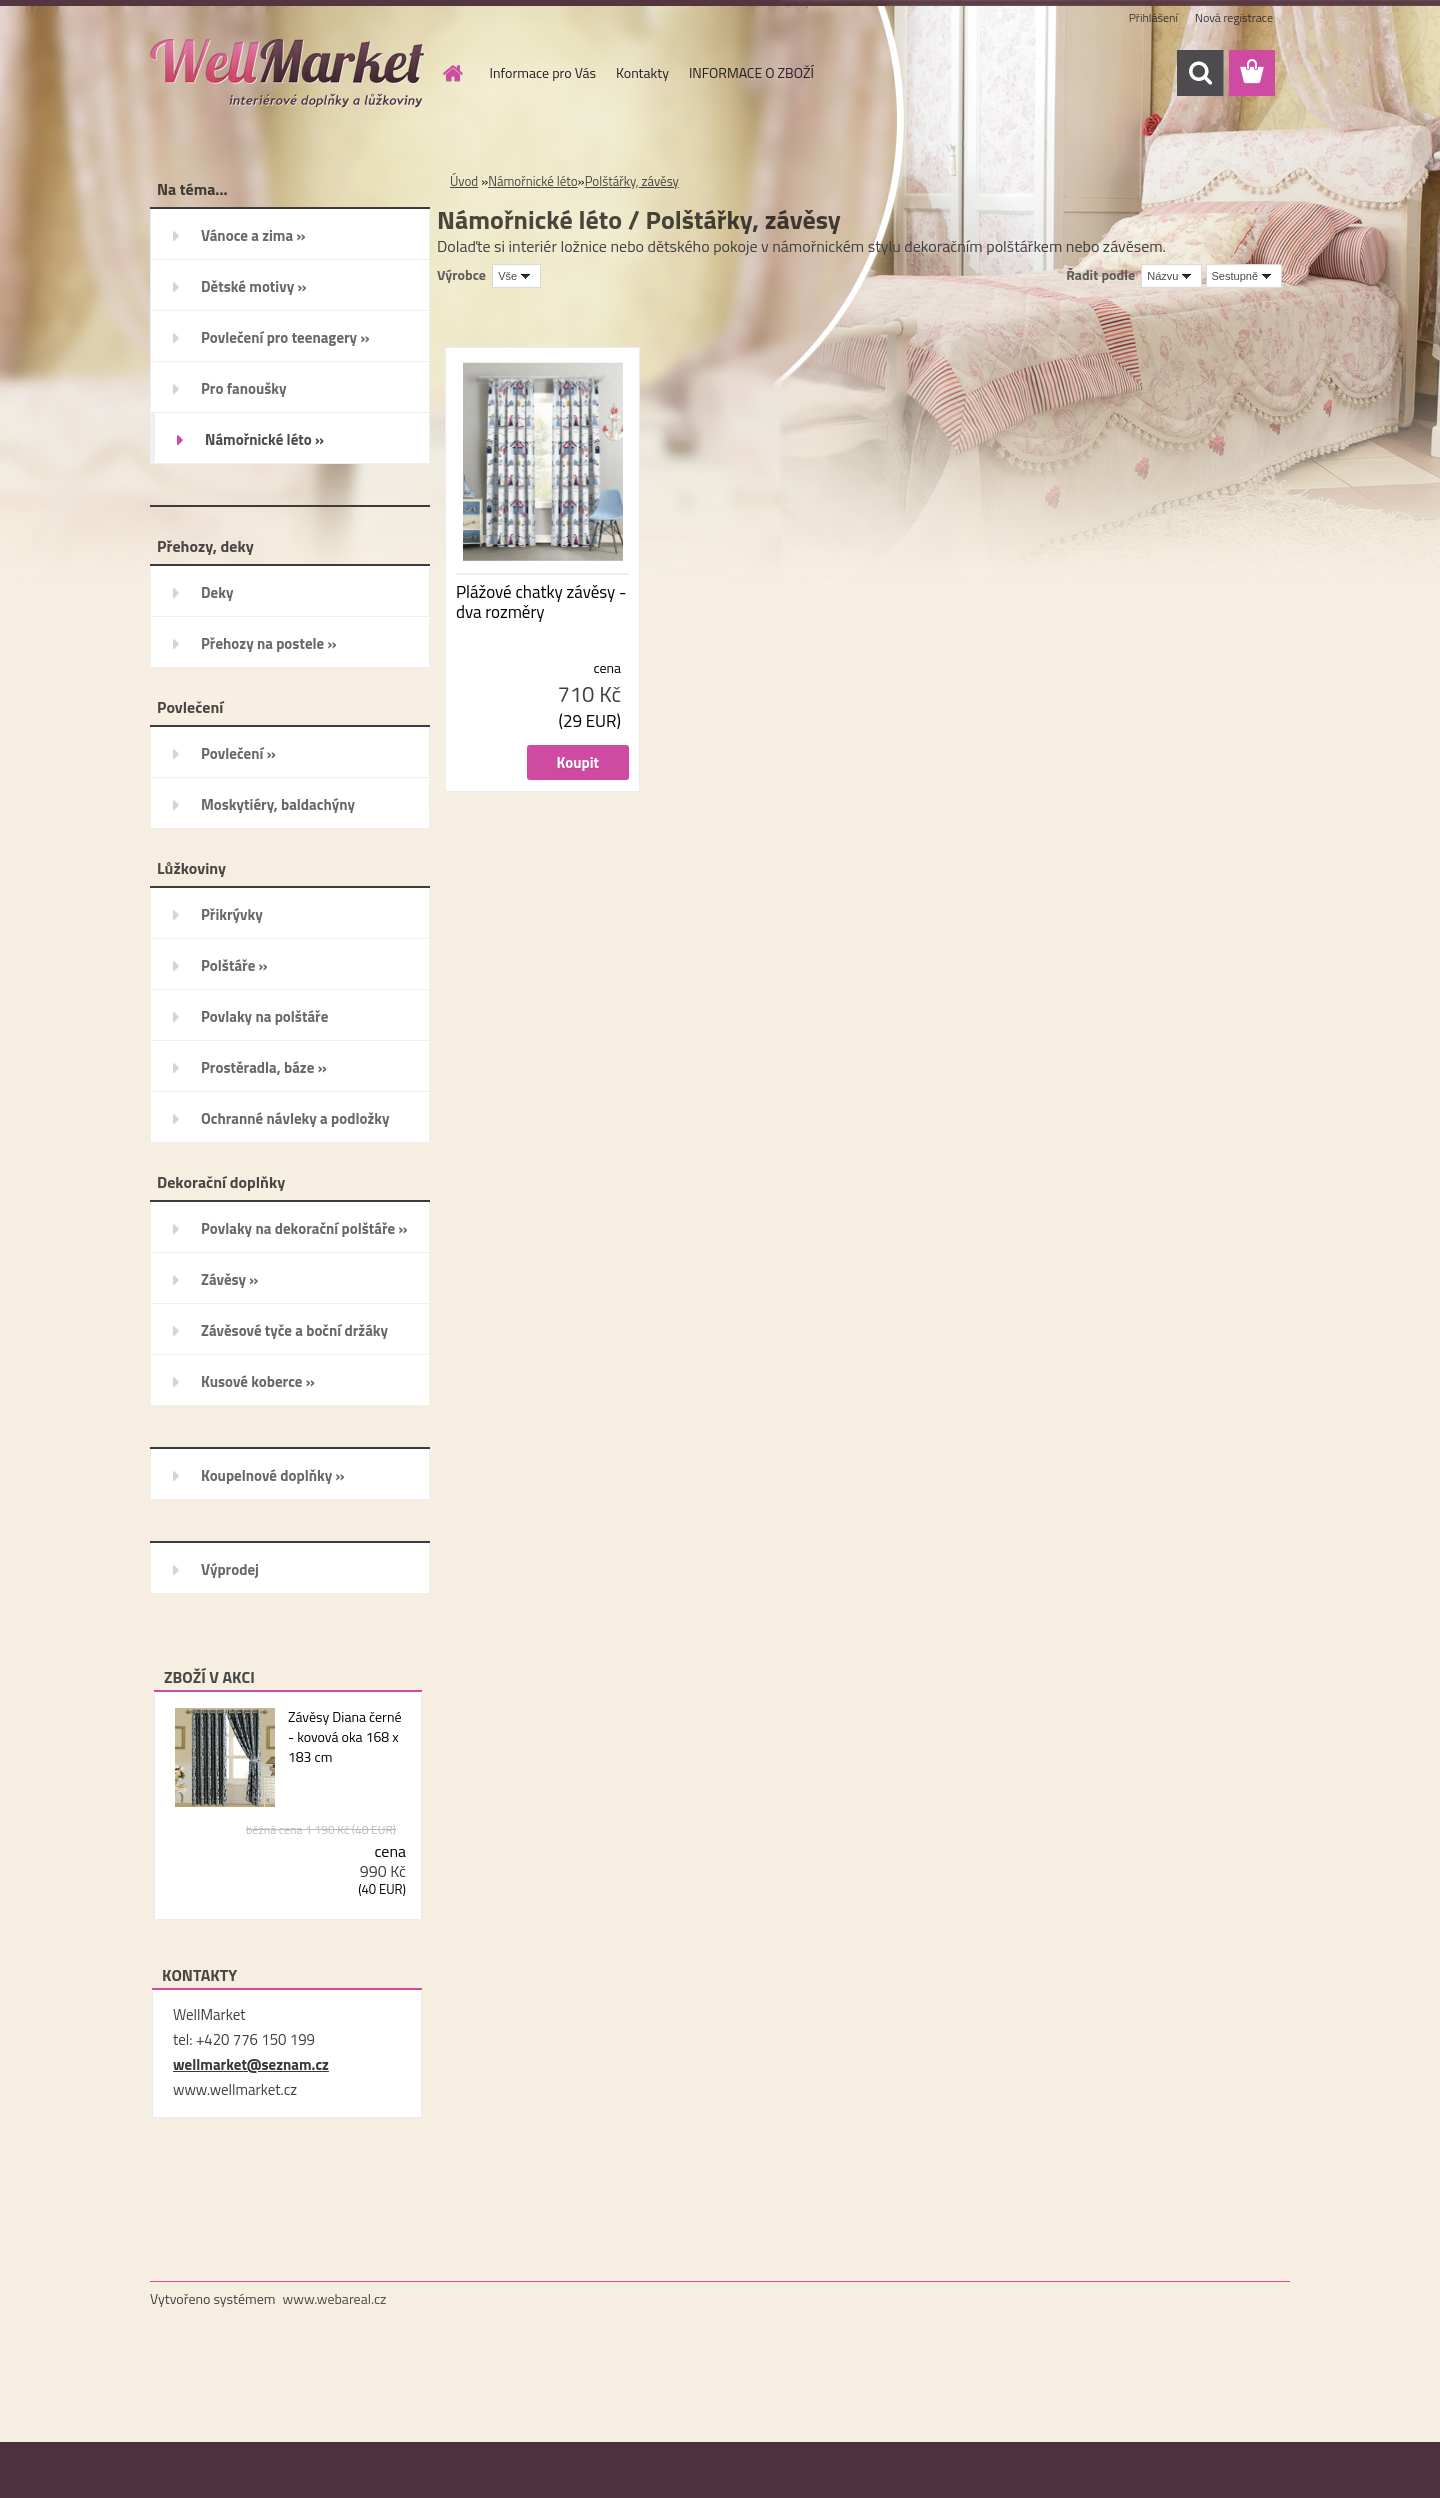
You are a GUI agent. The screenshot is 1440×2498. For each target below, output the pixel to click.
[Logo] (287, 74)
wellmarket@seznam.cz (251, 2064)
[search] (1200, 73)
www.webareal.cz (335, 2298)
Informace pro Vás (543, 72)
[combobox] (1171, 276)
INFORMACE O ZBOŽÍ (751, 72)
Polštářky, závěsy (632, 181)
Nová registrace (1234, 17)
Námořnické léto (532, 181)
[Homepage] (452, 73)
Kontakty (642, 72)
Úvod (464, 181)
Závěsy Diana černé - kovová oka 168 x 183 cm (345, 1737)
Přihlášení (1153, 17)
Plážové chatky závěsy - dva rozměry (541, 602)
